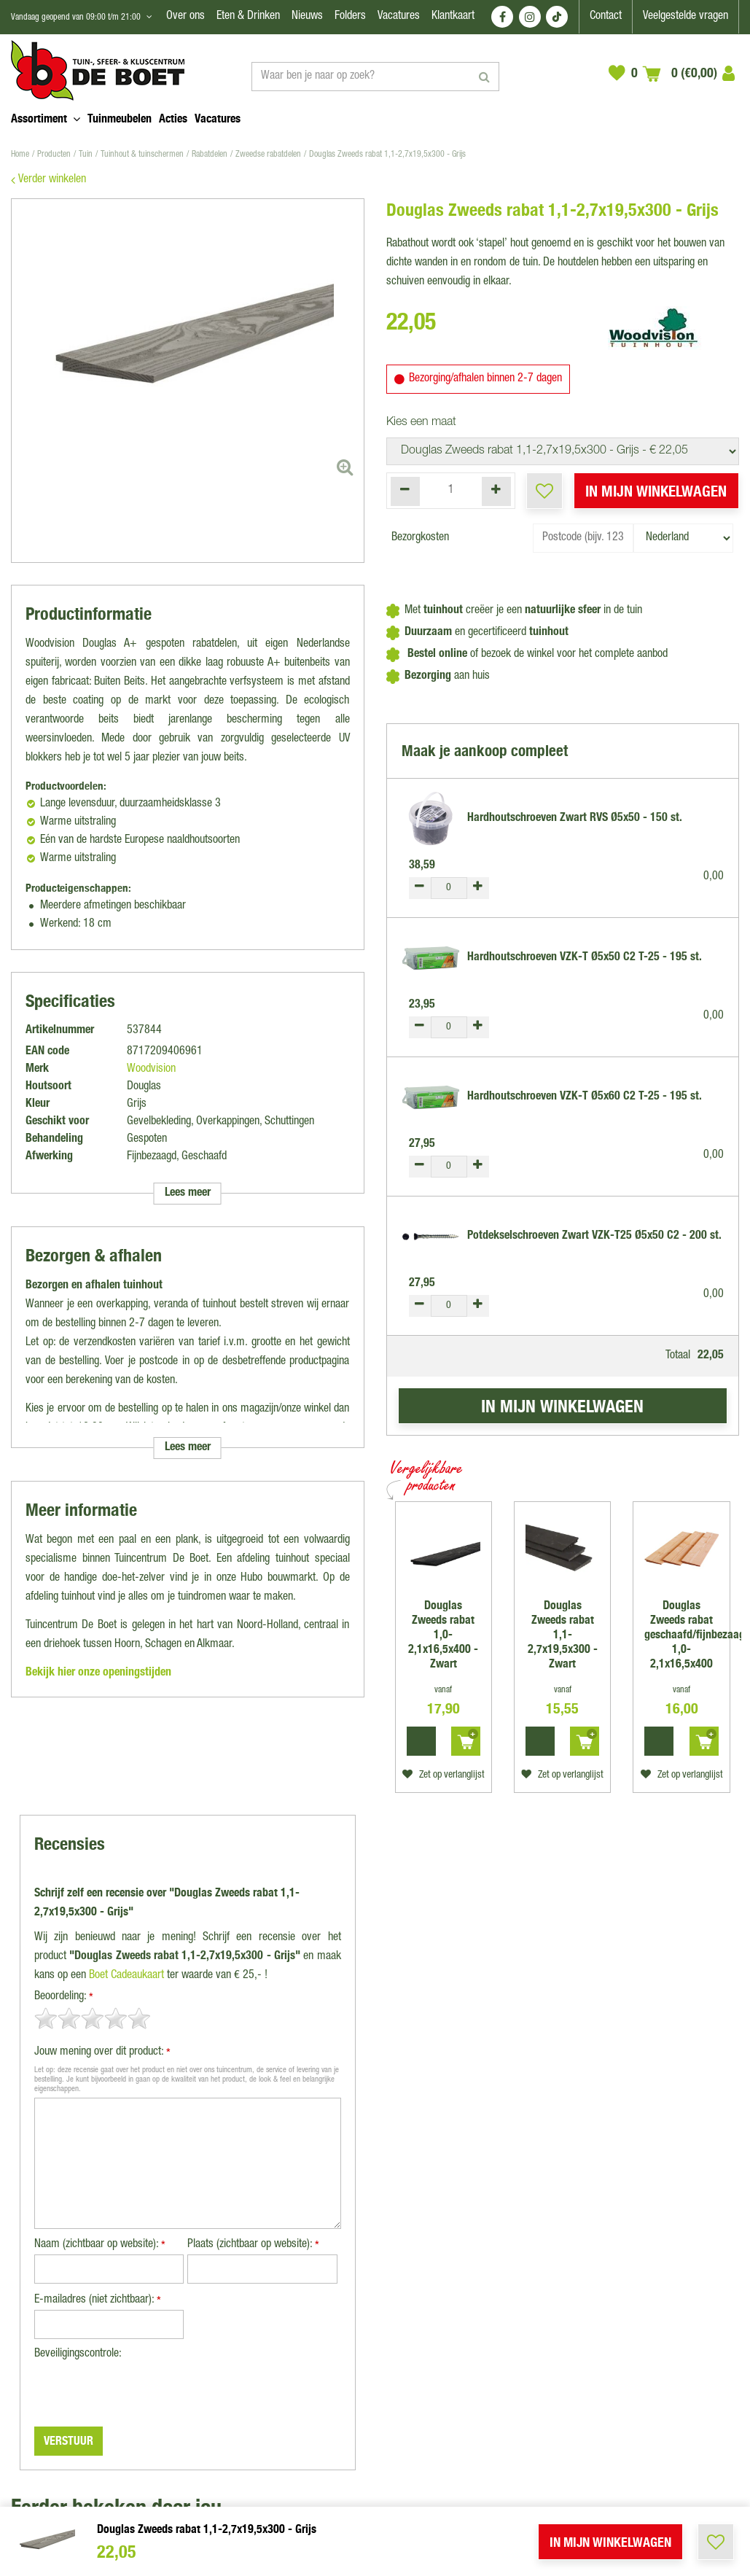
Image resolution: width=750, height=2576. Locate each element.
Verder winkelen (52, 180)
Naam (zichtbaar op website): (99, 2246)
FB (502, 17)
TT (557, 17)
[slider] (92, 2018)
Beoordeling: (63, 1998)
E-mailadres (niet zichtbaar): (97, 2301)
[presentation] (145, 2392)
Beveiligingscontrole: (78, 2354)
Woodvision (151, 1069)
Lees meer (188, 1193)
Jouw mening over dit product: (102, 2054)
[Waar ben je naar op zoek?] (375, 76)
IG (530, 17)
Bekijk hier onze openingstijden (98, 1673)
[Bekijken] (679, 72)
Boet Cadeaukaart (126, 1976)
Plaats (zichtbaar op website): (253, 2246)
